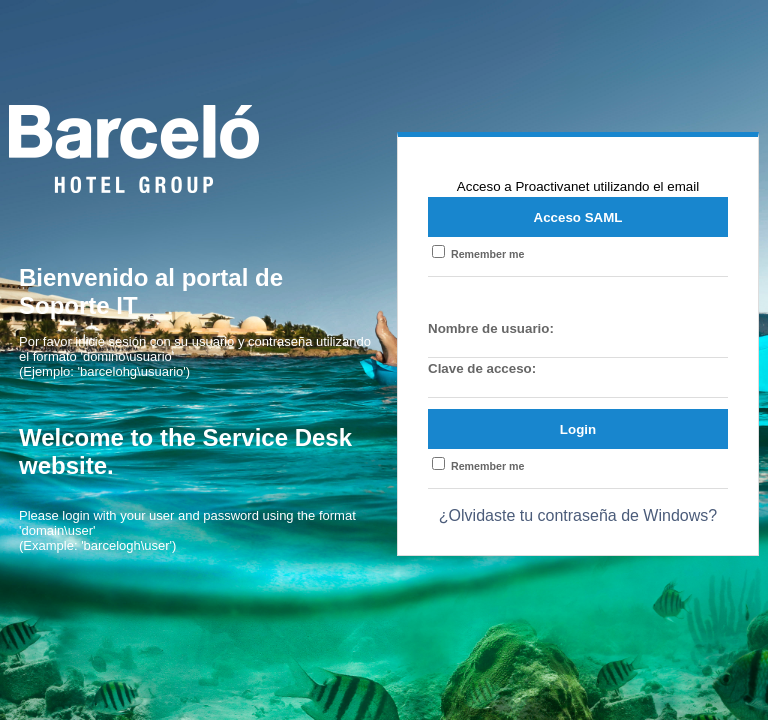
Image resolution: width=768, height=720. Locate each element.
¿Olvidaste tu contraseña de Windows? (578, 515)
